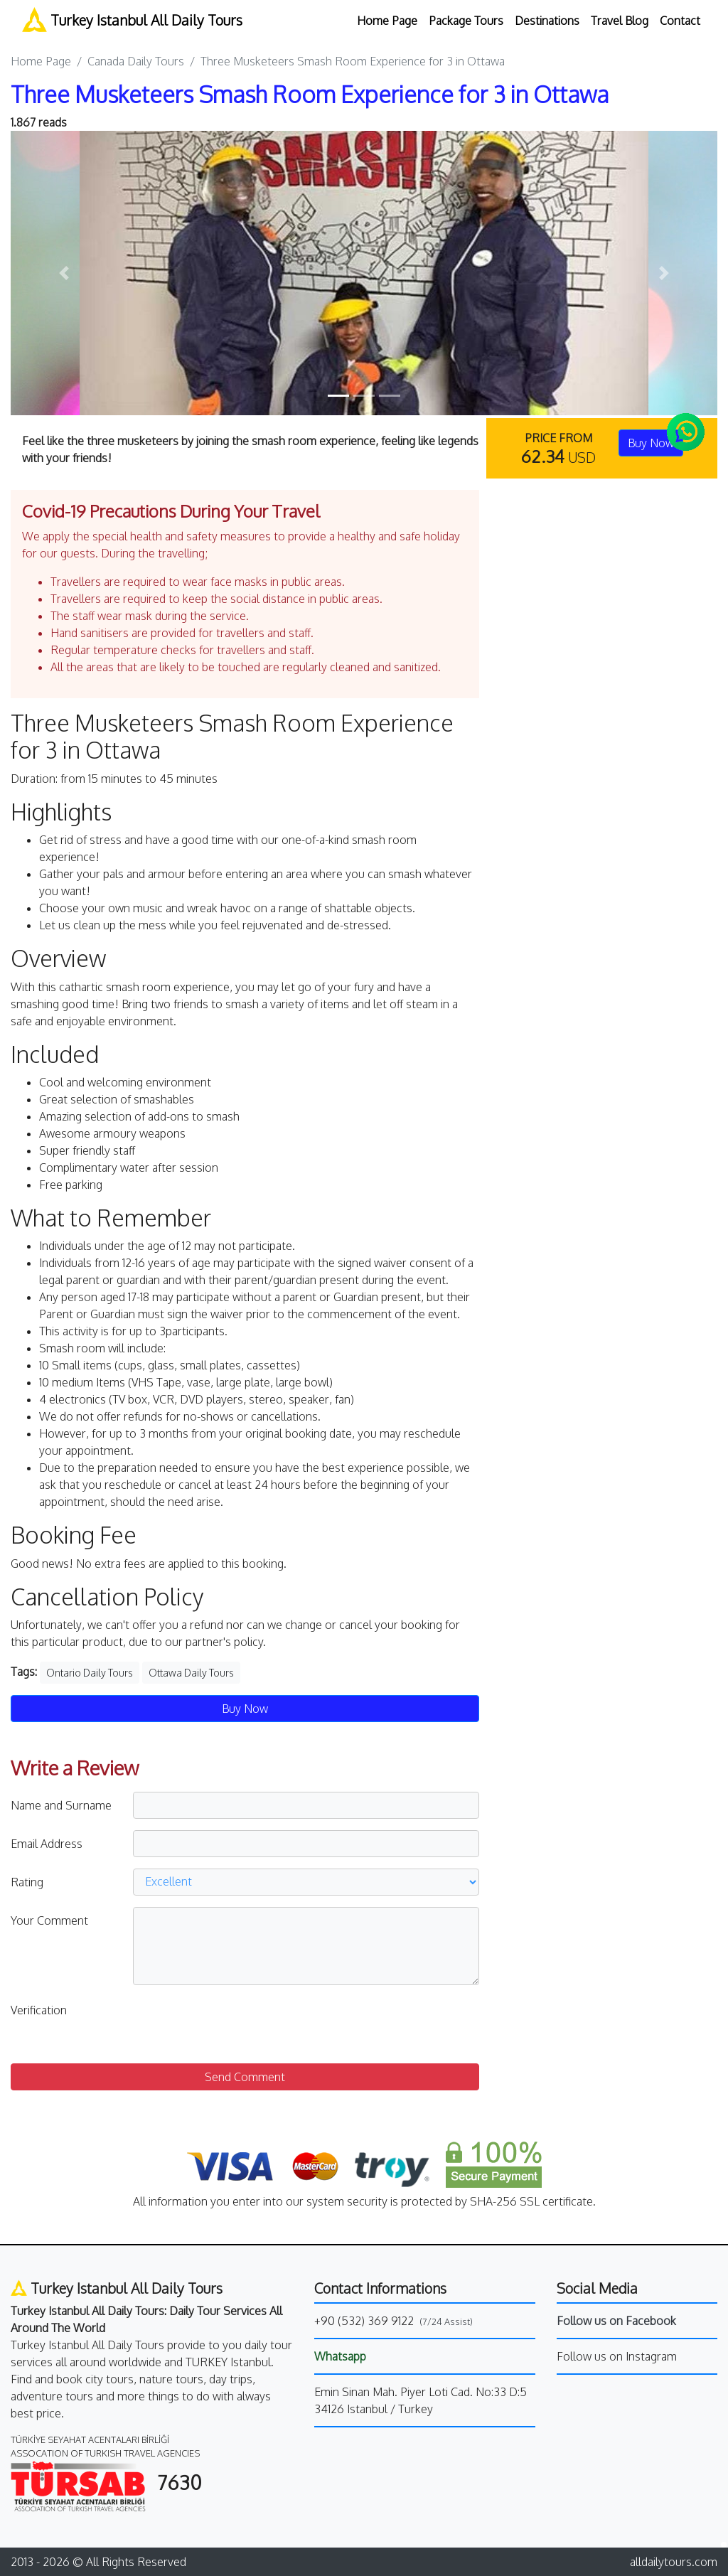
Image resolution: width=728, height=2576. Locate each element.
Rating (27, 1882)
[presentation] (241, 2024)
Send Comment (245, 2077)
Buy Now (245, 1708)
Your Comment (49, 1920)
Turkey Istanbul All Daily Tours (132, 19)
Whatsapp (340, 2356)
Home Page (387, 21)
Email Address (46, 1844)
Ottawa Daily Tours (191, 1673)
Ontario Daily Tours (89, 1673)
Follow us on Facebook (616, 2321)
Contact (680, 21)
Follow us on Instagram (617, 2356)
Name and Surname (61, 1805)
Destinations (547, 21)
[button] (64, 273)
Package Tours (466, 21)
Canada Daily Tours (135, 61)
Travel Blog (619, 21)
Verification (39, 2010)
